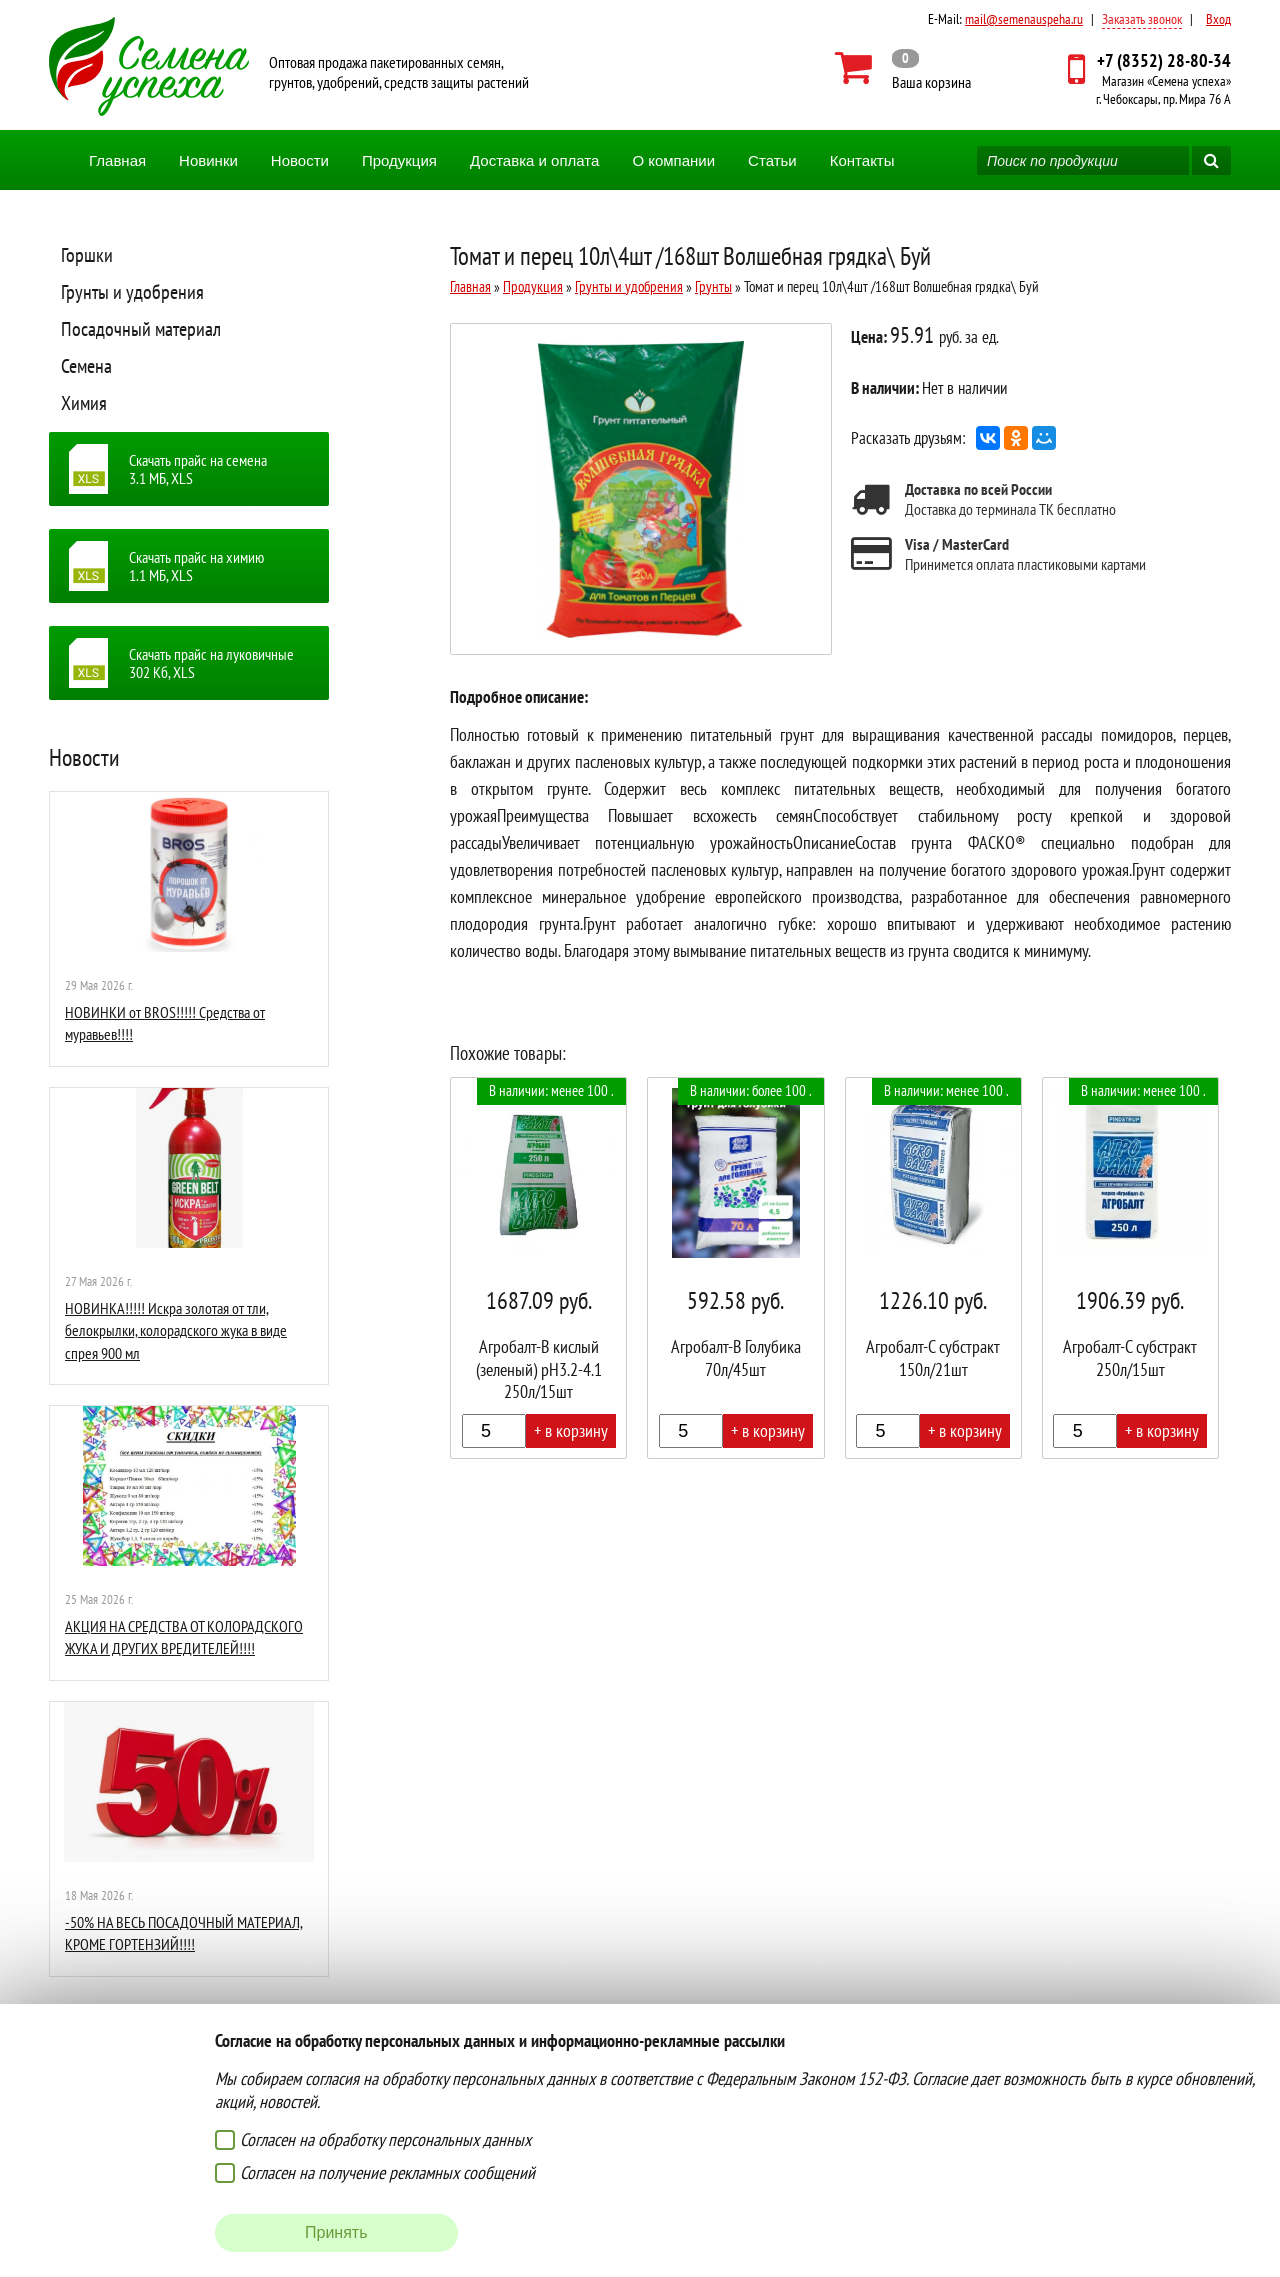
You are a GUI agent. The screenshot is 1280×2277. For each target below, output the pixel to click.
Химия (84, 403)
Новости (300, 160)
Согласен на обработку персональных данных (385, 2139)
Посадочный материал (141, 329)
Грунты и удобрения (132, 292)
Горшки (87, 255)
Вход (1218, 19)
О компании (673, 160)
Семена (86, 366)
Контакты (862, 160)
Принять (336, 2232)
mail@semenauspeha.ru (1024, 19)
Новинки (208, 160)
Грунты (713, 286)
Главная (117, 160)
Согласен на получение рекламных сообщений (387, 2172)
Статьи (772, 160)
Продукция (399, 160)
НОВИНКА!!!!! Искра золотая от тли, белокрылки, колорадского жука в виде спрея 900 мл (176, 1330)
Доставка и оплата (534, 160)
